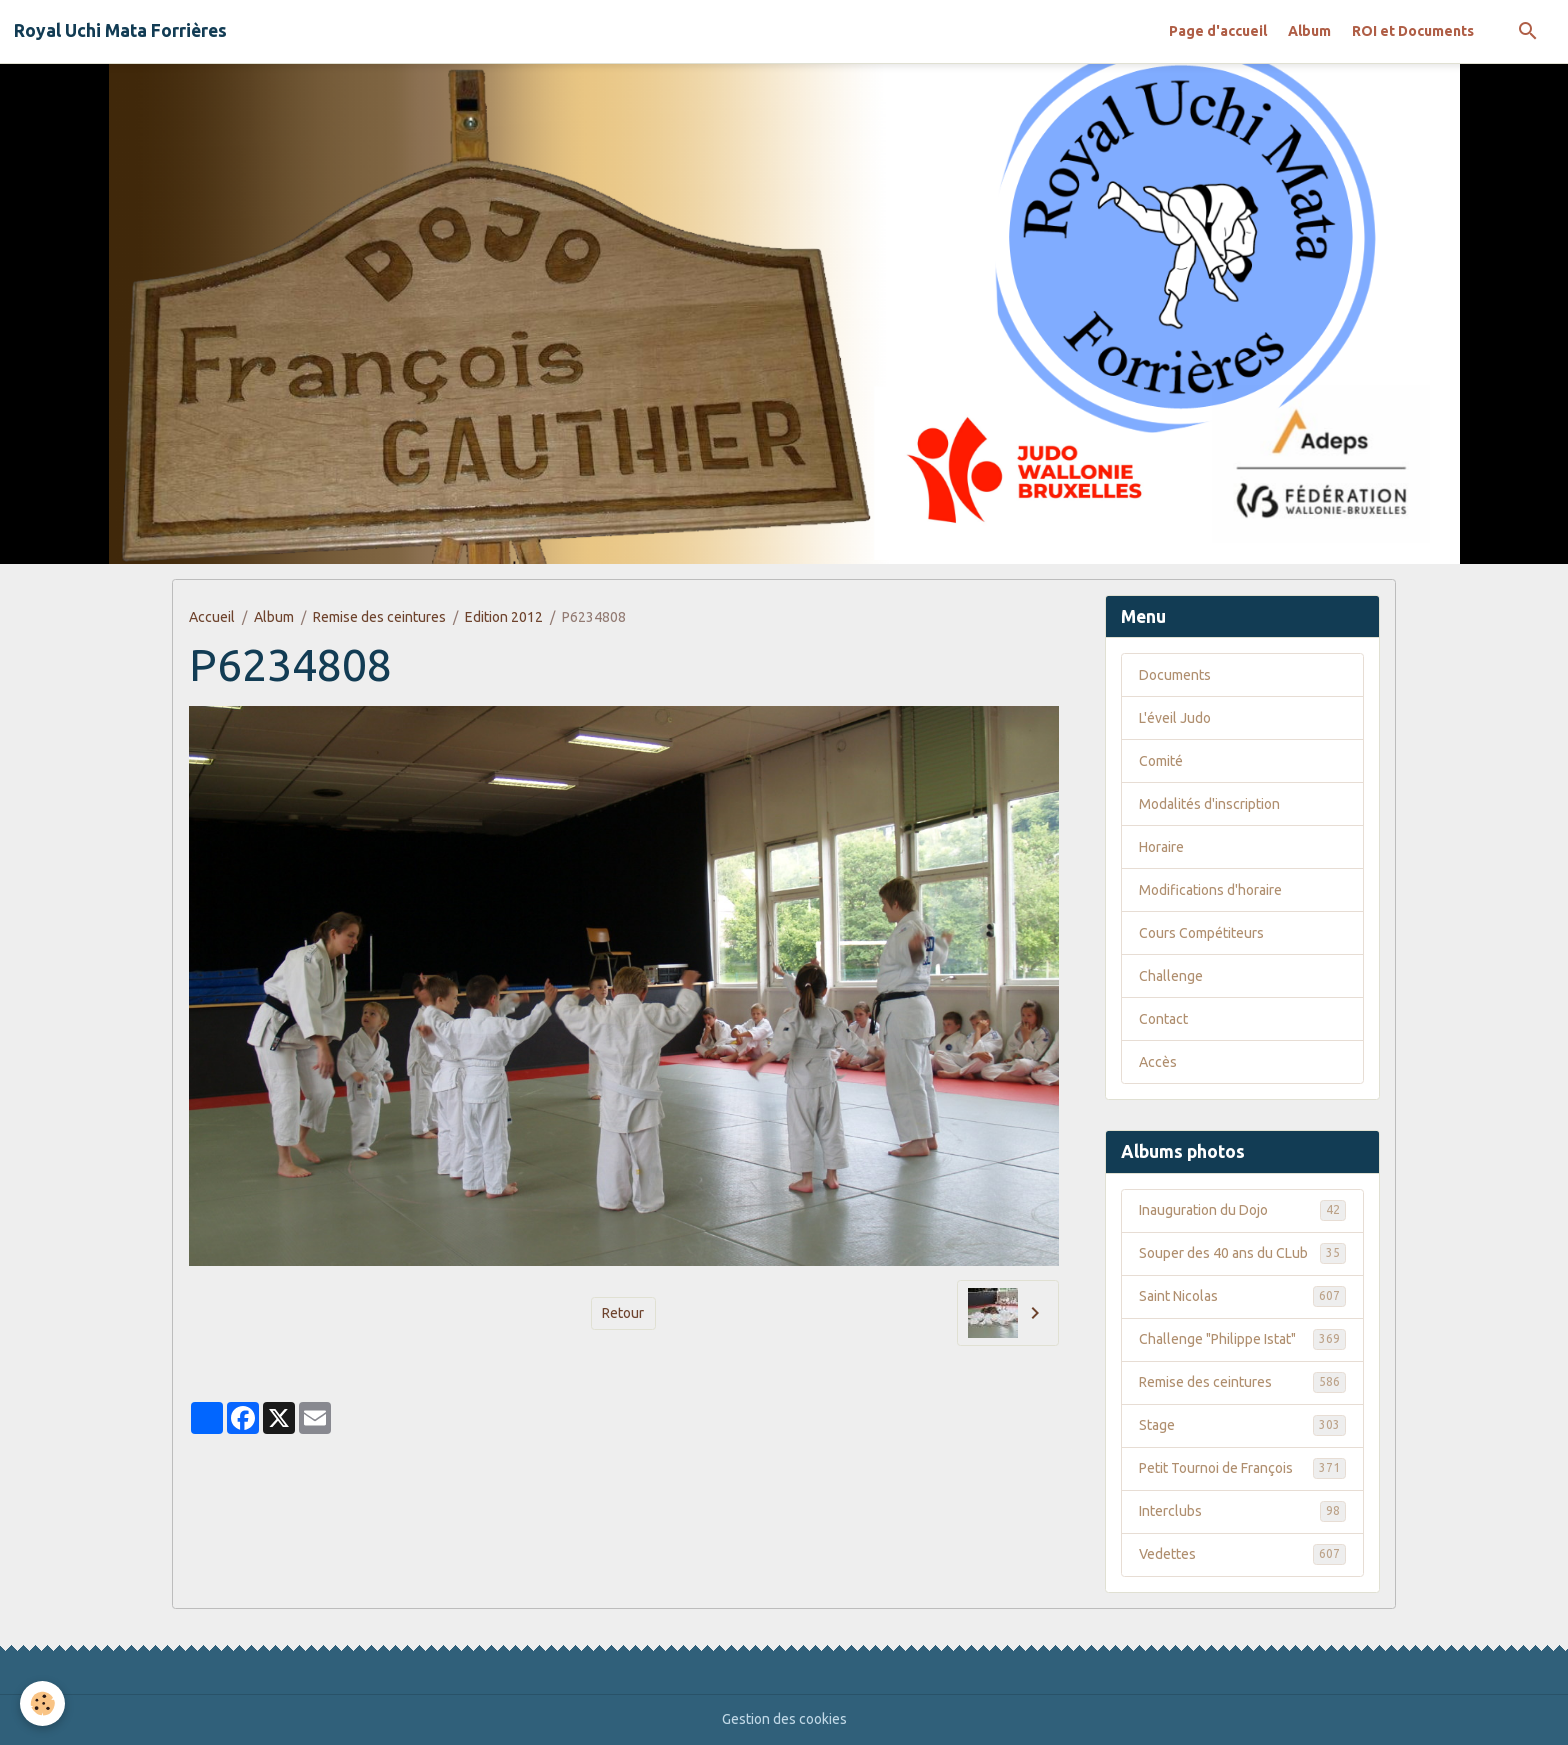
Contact (1163, 1019)
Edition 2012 (504, 617)
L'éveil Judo (1175, 718)
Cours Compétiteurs (1201, 933)
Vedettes (1242, 1554)
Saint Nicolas (1242, 1296)
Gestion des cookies (784, 1719)
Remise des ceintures (379, 617)
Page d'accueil (1218, 31)
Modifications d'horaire (1210, 890)
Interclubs (1242, 1511)
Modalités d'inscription (1209, 804)
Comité (1161, 761)
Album (1309, 31)
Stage (1242, 1425)
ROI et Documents (1413, 31)
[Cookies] (42, 1703)
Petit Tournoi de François (1242, 1468)
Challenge (1171, 976)
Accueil (212, 617)
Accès (1158, 1062)
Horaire (1161, 847)
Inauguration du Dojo (1242, 1210)
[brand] (120, 31)
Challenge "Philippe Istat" (1242, 1339)
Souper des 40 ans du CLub (1242, 1253)
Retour (623, 1313)
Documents (1175, 675)
